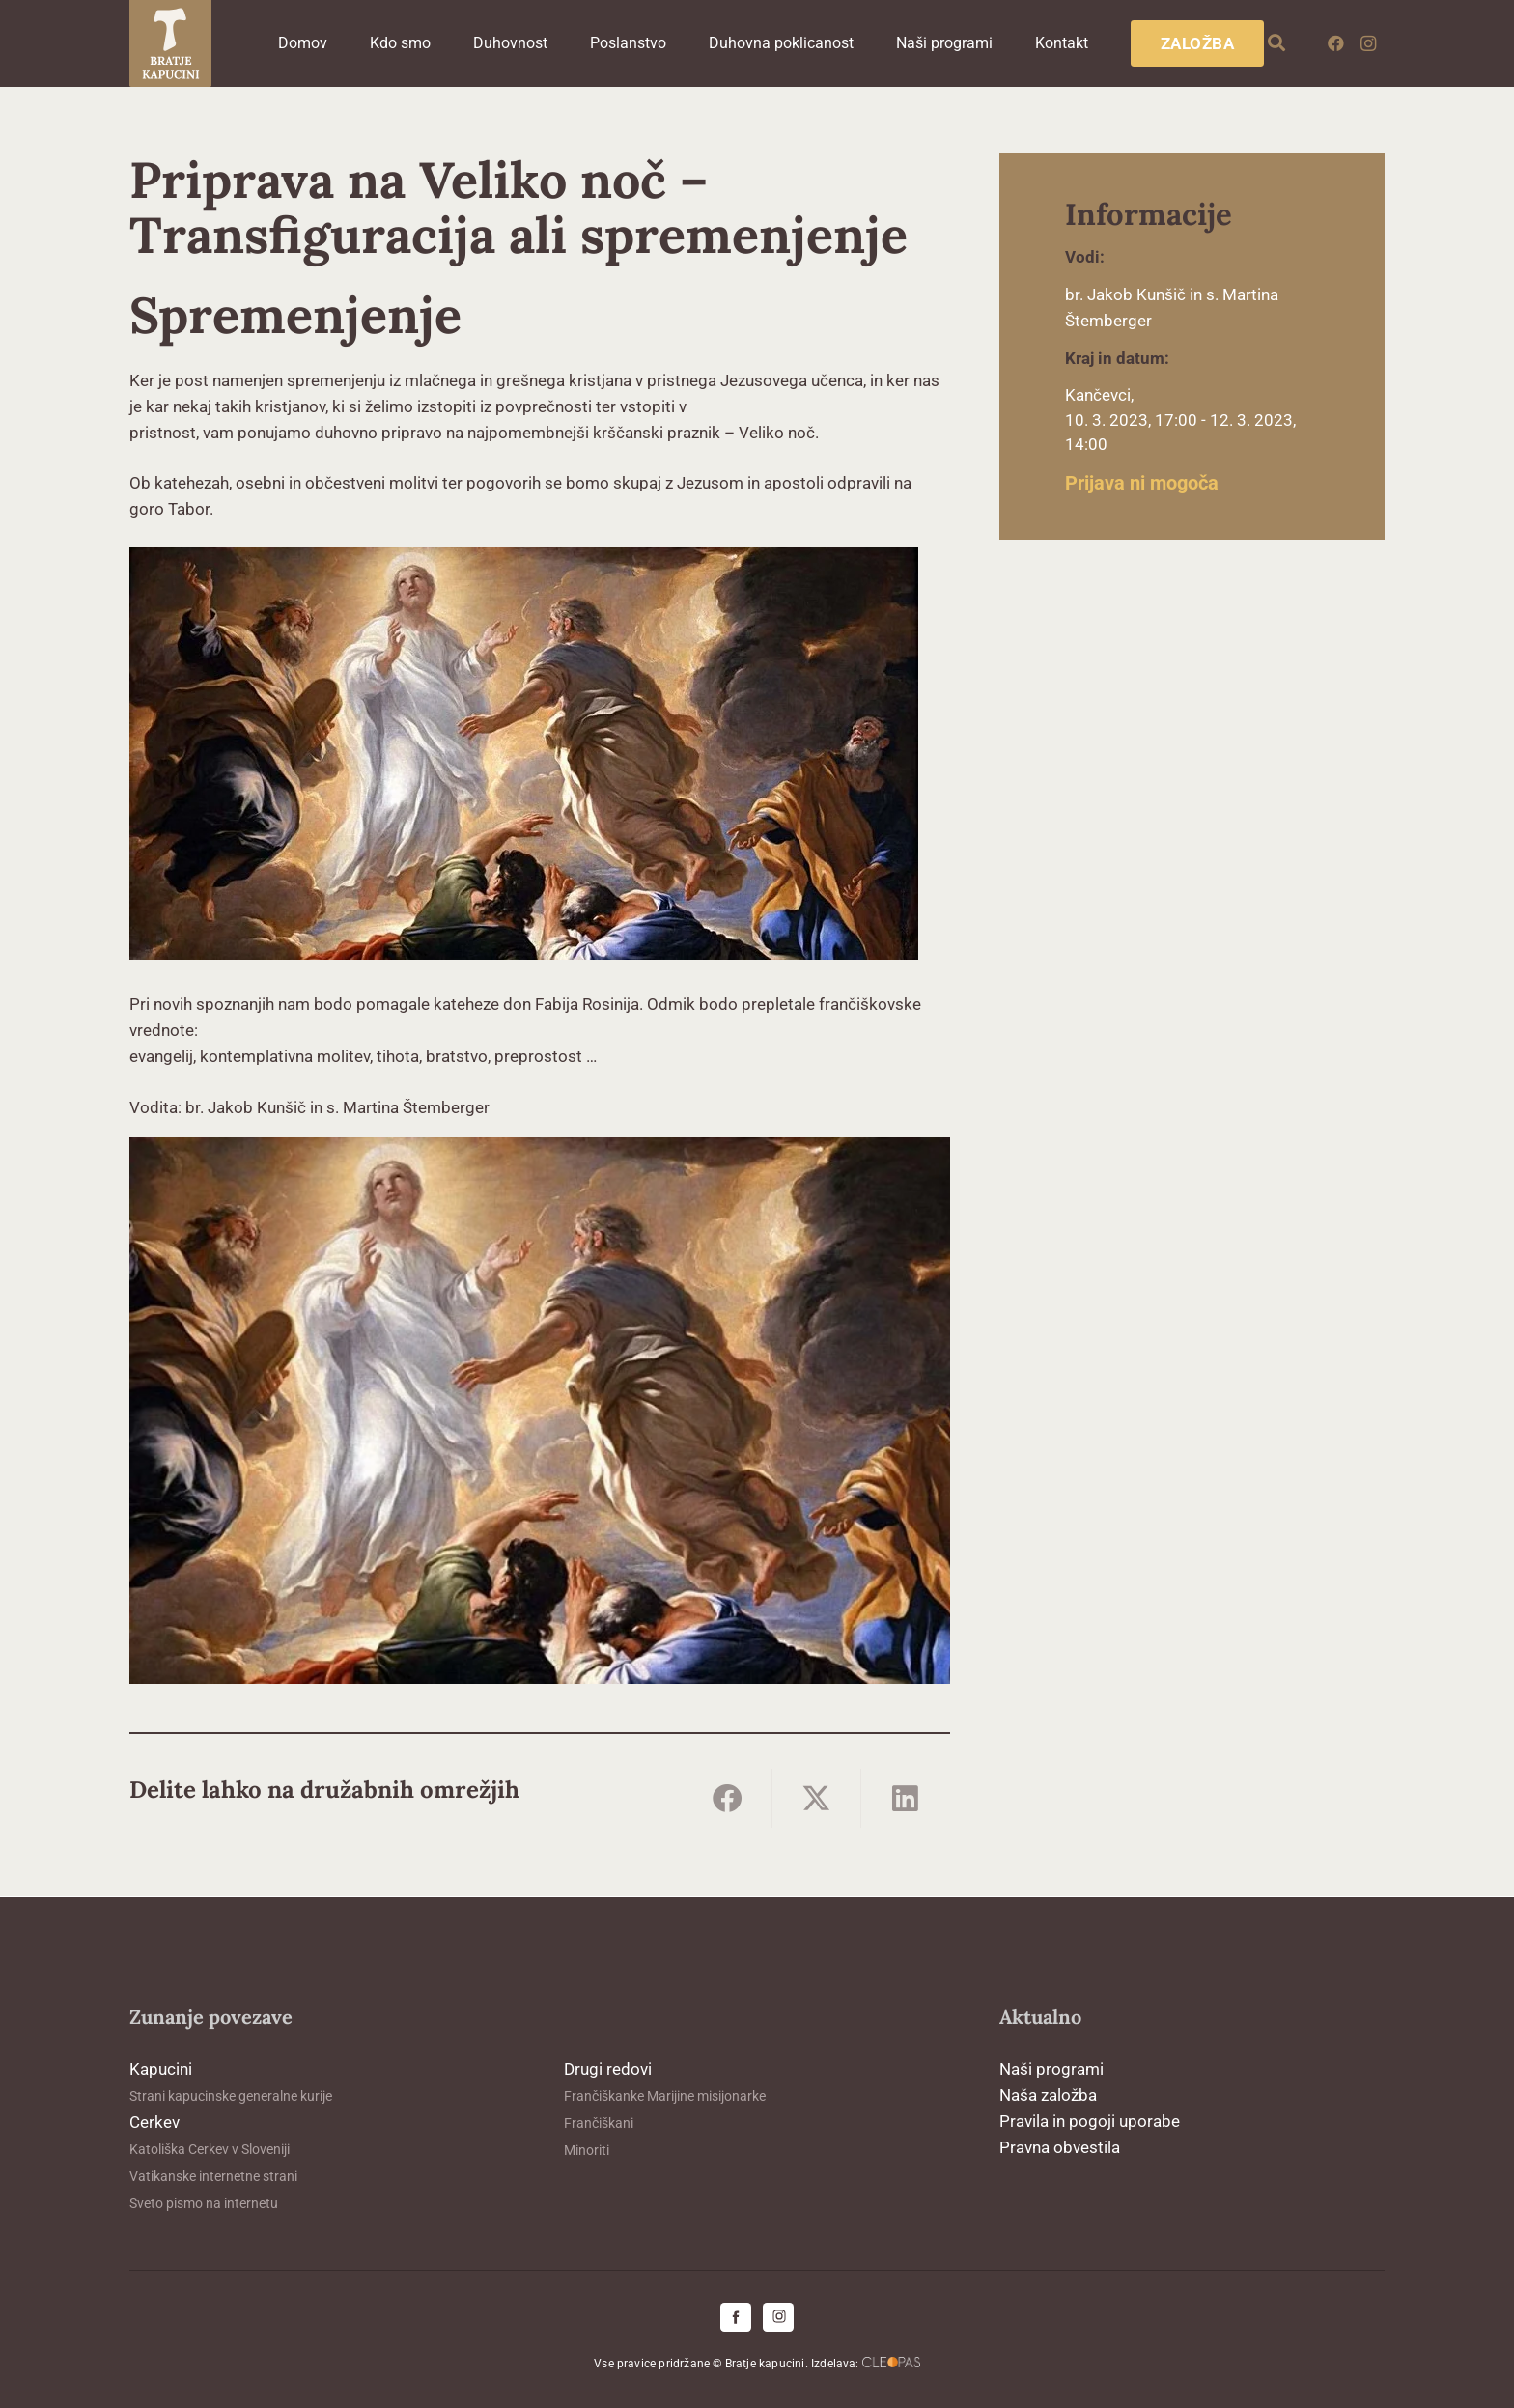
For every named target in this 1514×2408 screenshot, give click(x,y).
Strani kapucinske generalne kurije (230, 2096)
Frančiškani (598, 2123)
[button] (1277, 43)
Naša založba (1048, 2095)
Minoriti (586, 2150)
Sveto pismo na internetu (203, 2203)
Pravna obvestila (1059, 2147)
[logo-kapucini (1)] (170, 43)
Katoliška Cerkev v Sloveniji (209, 2149)
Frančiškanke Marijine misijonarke (665, 2096)
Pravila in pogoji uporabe (1089, 2121)
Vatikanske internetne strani (213, 2176)
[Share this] (728, 1798)
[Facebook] (1335, 43)
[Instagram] (1368, 43)
